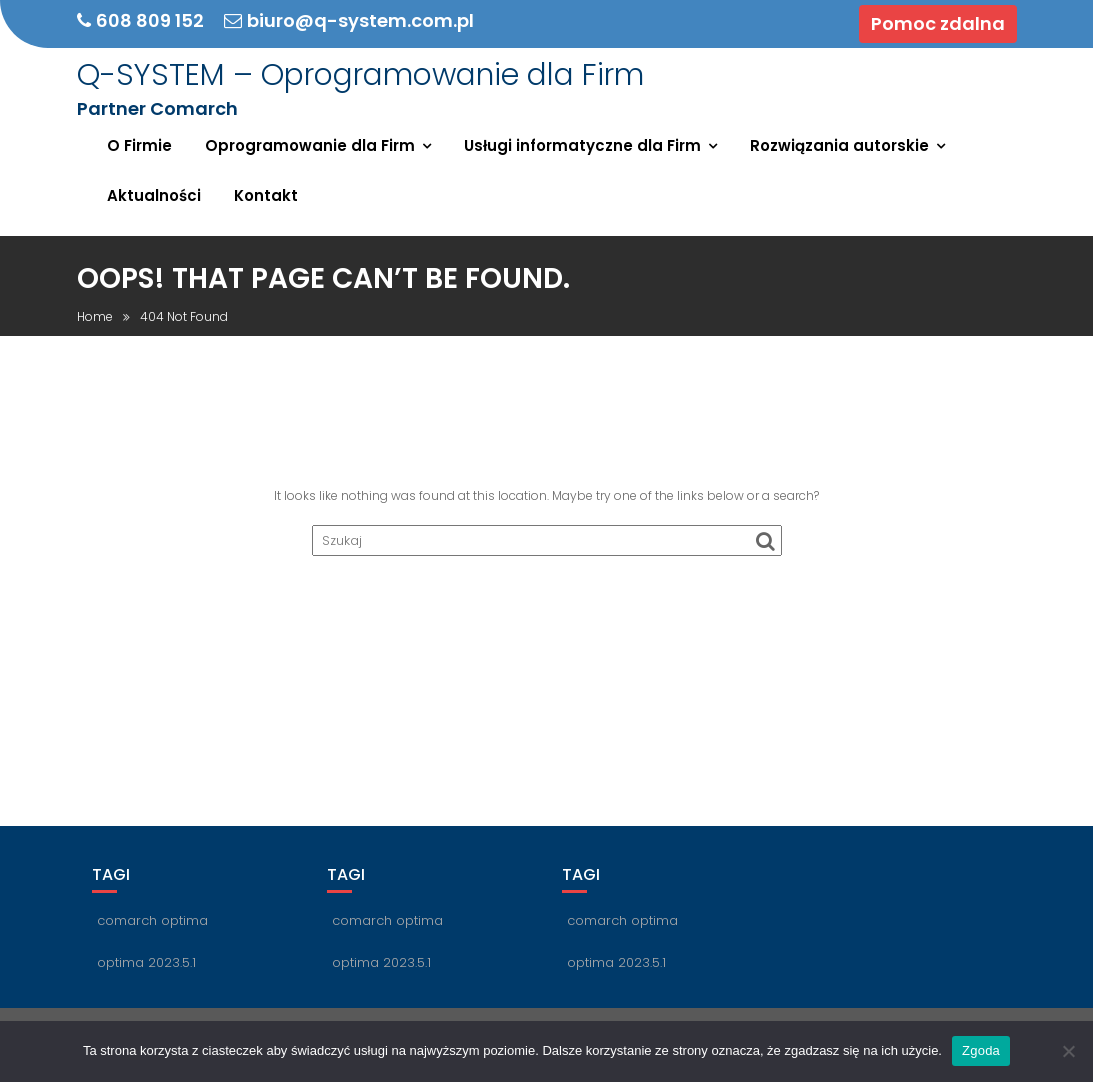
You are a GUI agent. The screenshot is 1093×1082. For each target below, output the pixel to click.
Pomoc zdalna (938, 23)
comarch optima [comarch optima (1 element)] (152, 920)
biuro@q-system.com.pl (349, 21)
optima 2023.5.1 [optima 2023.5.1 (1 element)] (146, 962)
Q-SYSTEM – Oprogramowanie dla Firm (360, 75)
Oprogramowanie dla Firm (310, 145)
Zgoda (981, 1050)
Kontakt (266, 195)
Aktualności (154, 195)
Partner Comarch (157, 108)
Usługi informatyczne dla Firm (582, 145)
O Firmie (139, 145)
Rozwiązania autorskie (839, 145)
